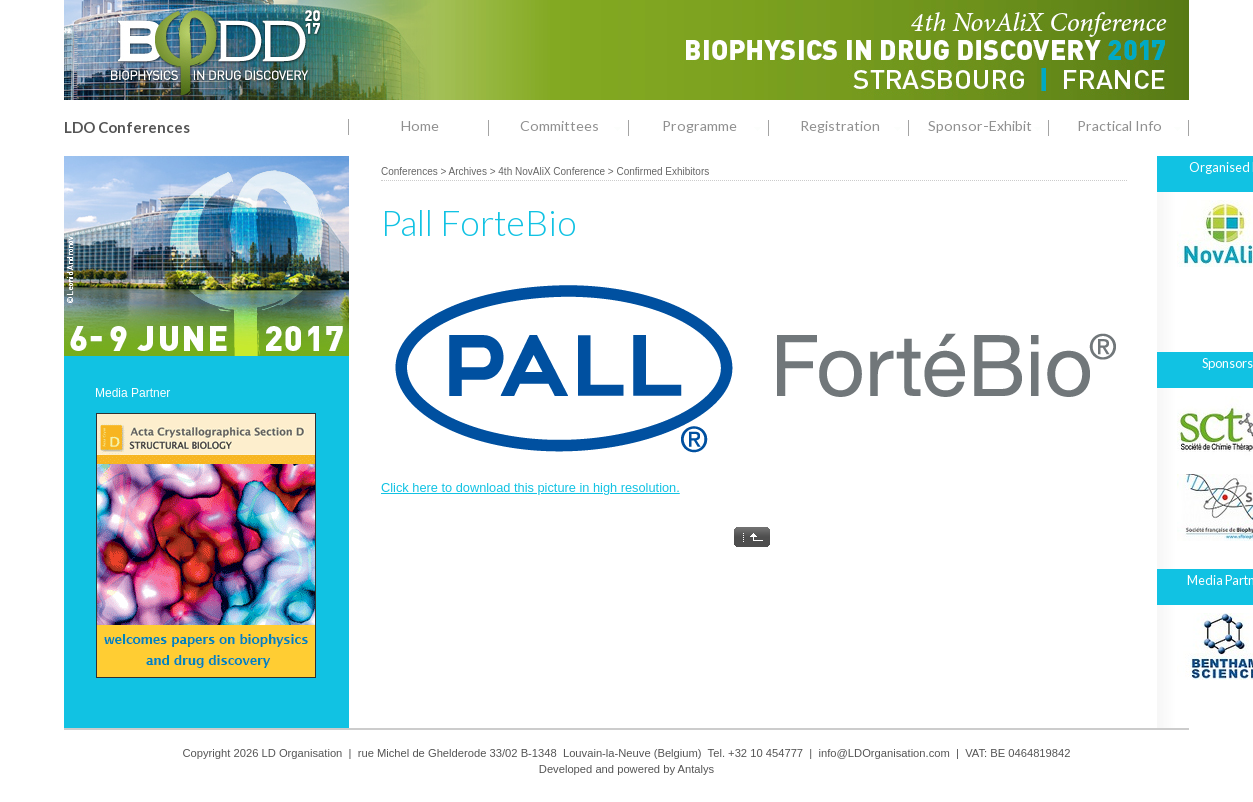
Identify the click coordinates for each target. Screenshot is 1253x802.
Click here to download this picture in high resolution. (530, 487)
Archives (468, 171)
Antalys (696, 769)
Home (420, 125)
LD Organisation (302, 753)
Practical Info (1133, 126)
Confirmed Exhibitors (662, 171)
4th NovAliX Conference (551, 171)
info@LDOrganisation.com (883, 753)
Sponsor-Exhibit (988, 126)
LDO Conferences (127, 127)
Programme (715, 126)
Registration (854, 126)
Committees (574, 126)
